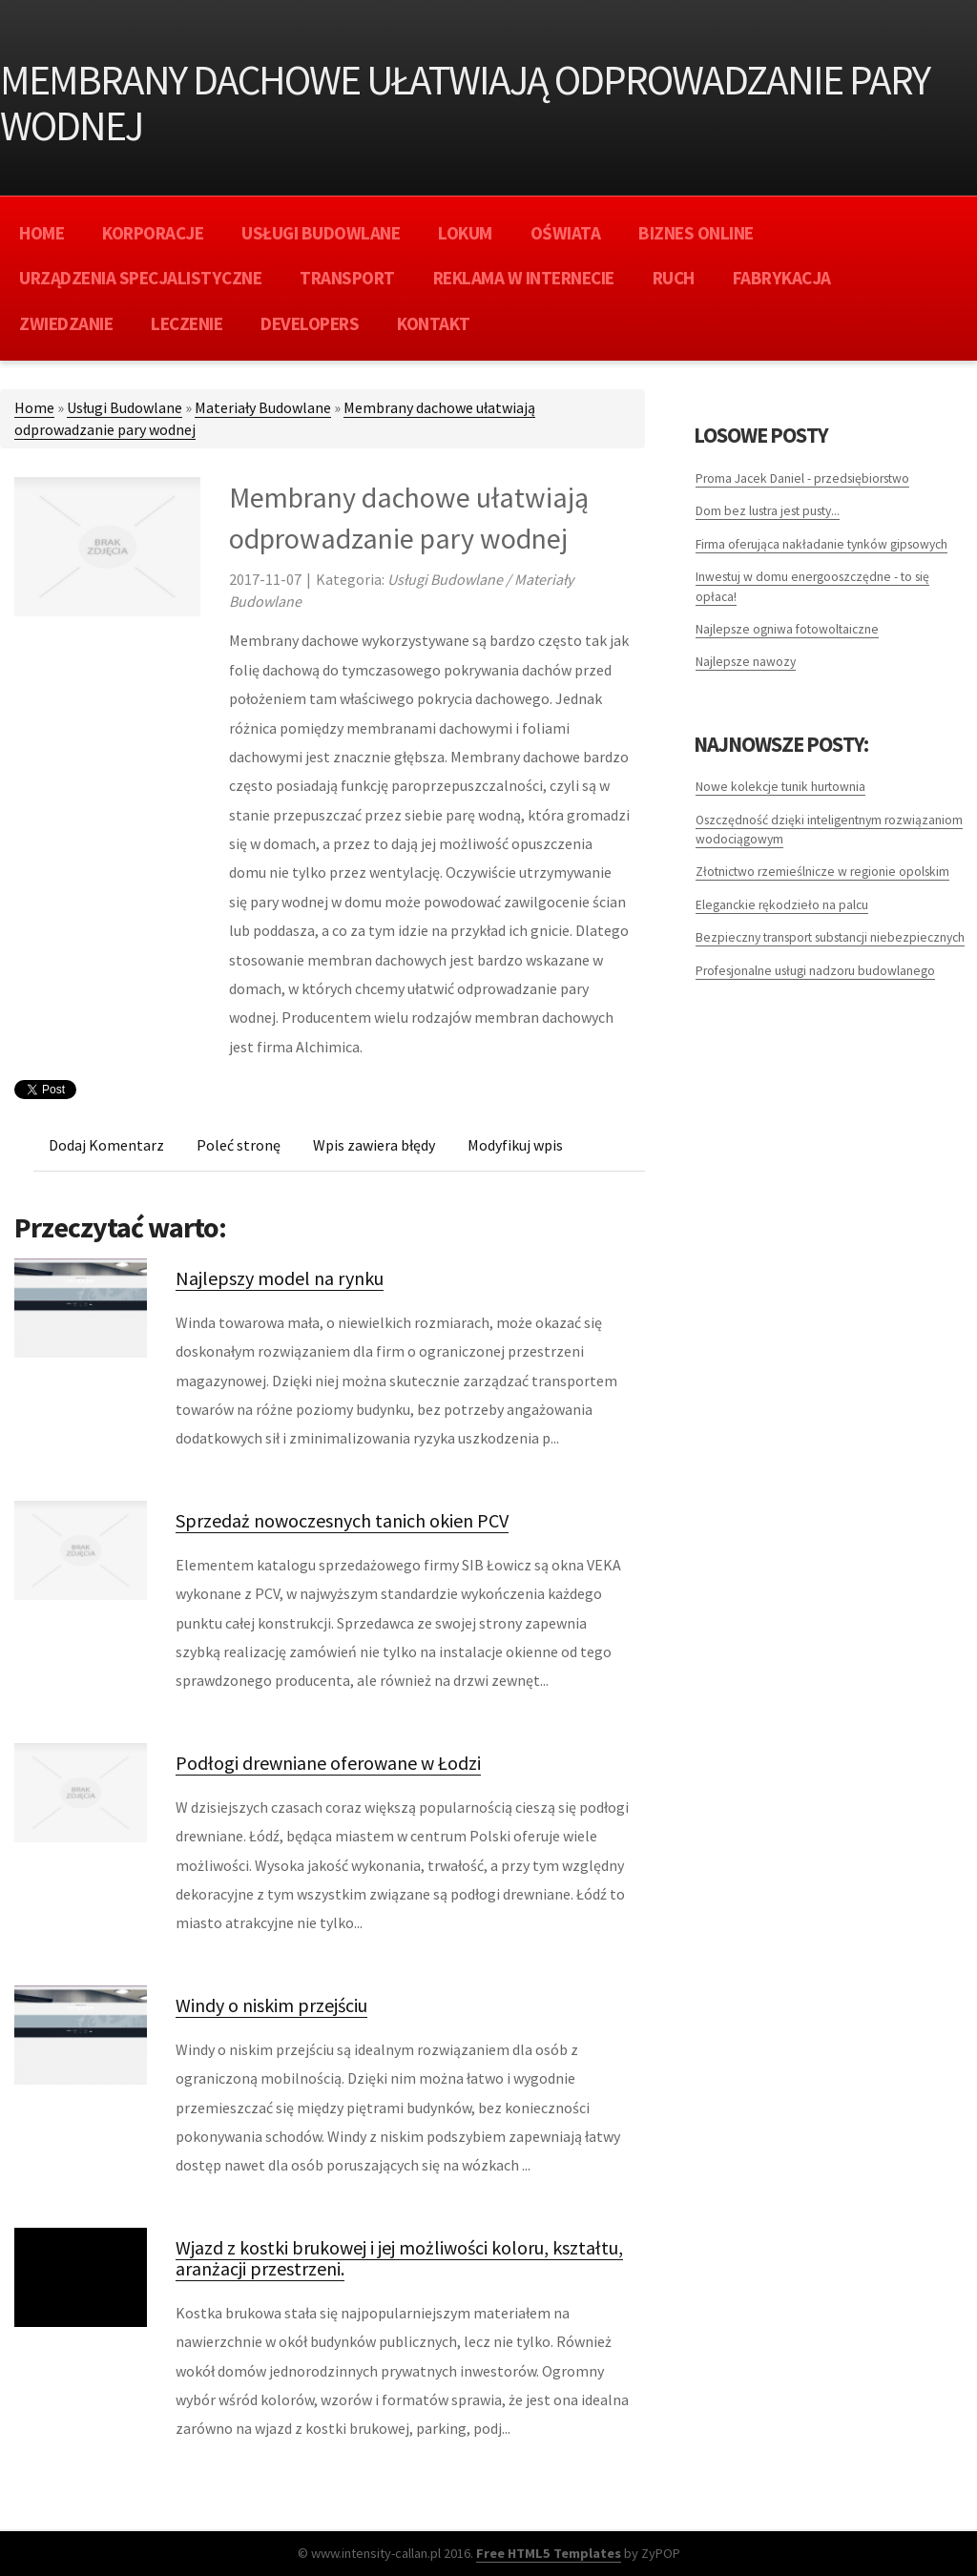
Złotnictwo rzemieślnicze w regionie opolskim (822, 871)
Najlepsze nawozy (746, 662)
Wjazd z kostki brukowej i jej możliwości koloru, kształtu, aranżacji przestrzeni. (399, 2257)
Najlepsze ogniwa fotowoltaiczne (787, 629)
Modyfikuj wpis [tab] (515, 1144)
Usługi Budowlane (124, 407)
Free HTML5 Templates (548, 2553)
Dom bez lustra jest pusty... (768, 511)
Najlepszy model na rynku (280, 1278)
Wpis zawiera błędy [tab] (374, 1144)
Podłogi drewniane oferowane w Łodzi (328, 1763)
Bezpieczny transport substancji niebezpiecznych (830, 937)
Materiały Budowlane (263, 407)
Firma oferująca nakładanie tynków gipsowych (821, 544)
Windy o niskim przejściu (271, 2005)
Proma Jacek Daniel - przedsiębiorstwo (802, 478)
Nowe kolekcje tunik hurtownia (780, 787)
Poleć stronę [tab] (239, 1144)
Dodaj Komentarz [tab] (106, 1144)
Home (34, 407)
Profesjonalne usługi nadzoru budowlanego (815, 971)
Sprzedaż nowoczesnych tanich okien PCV (342, 1520)
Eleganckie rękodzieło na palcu (782, 905)
